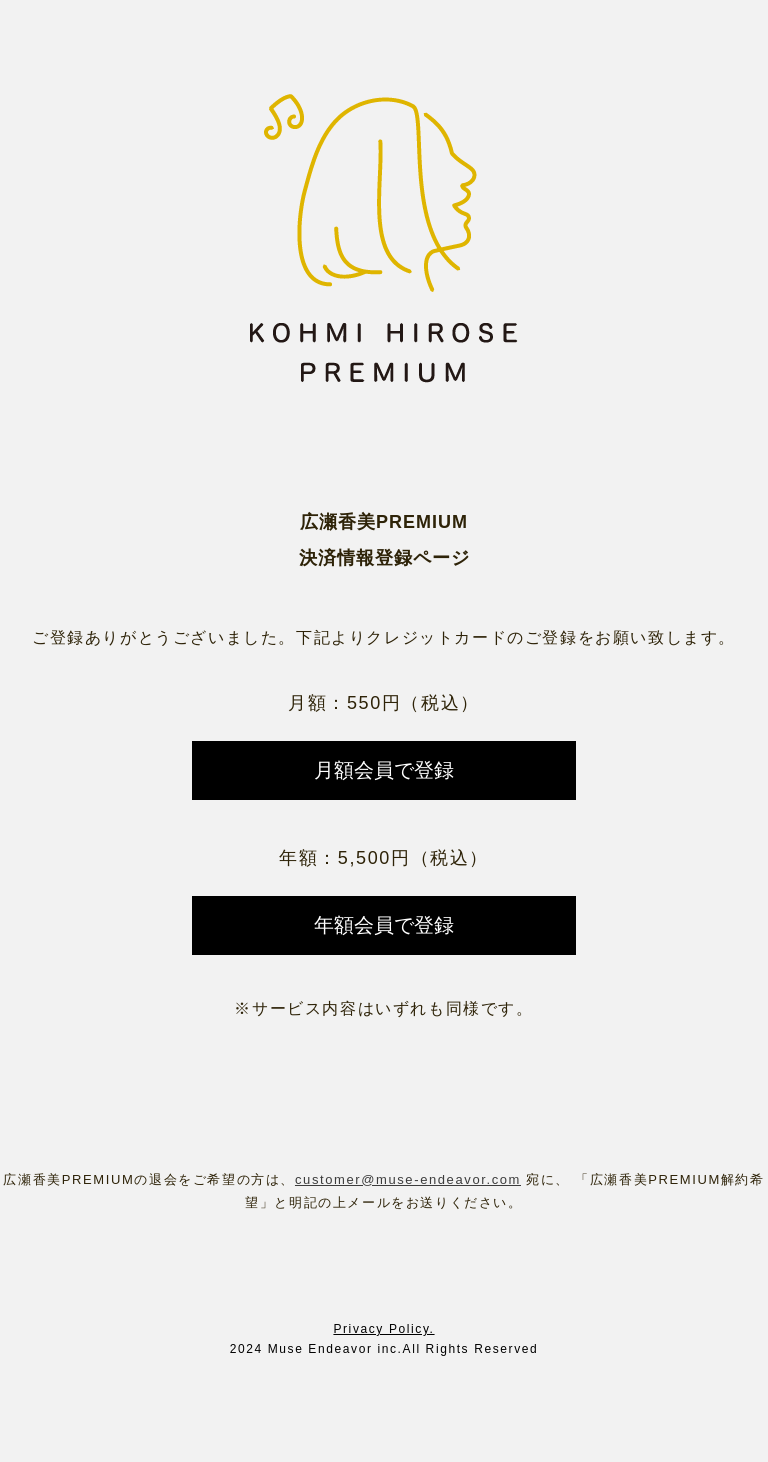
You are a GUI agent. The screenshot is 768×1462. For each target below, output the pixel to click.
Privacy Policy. (383, 1329)
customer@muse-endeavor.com (408, 1179)
